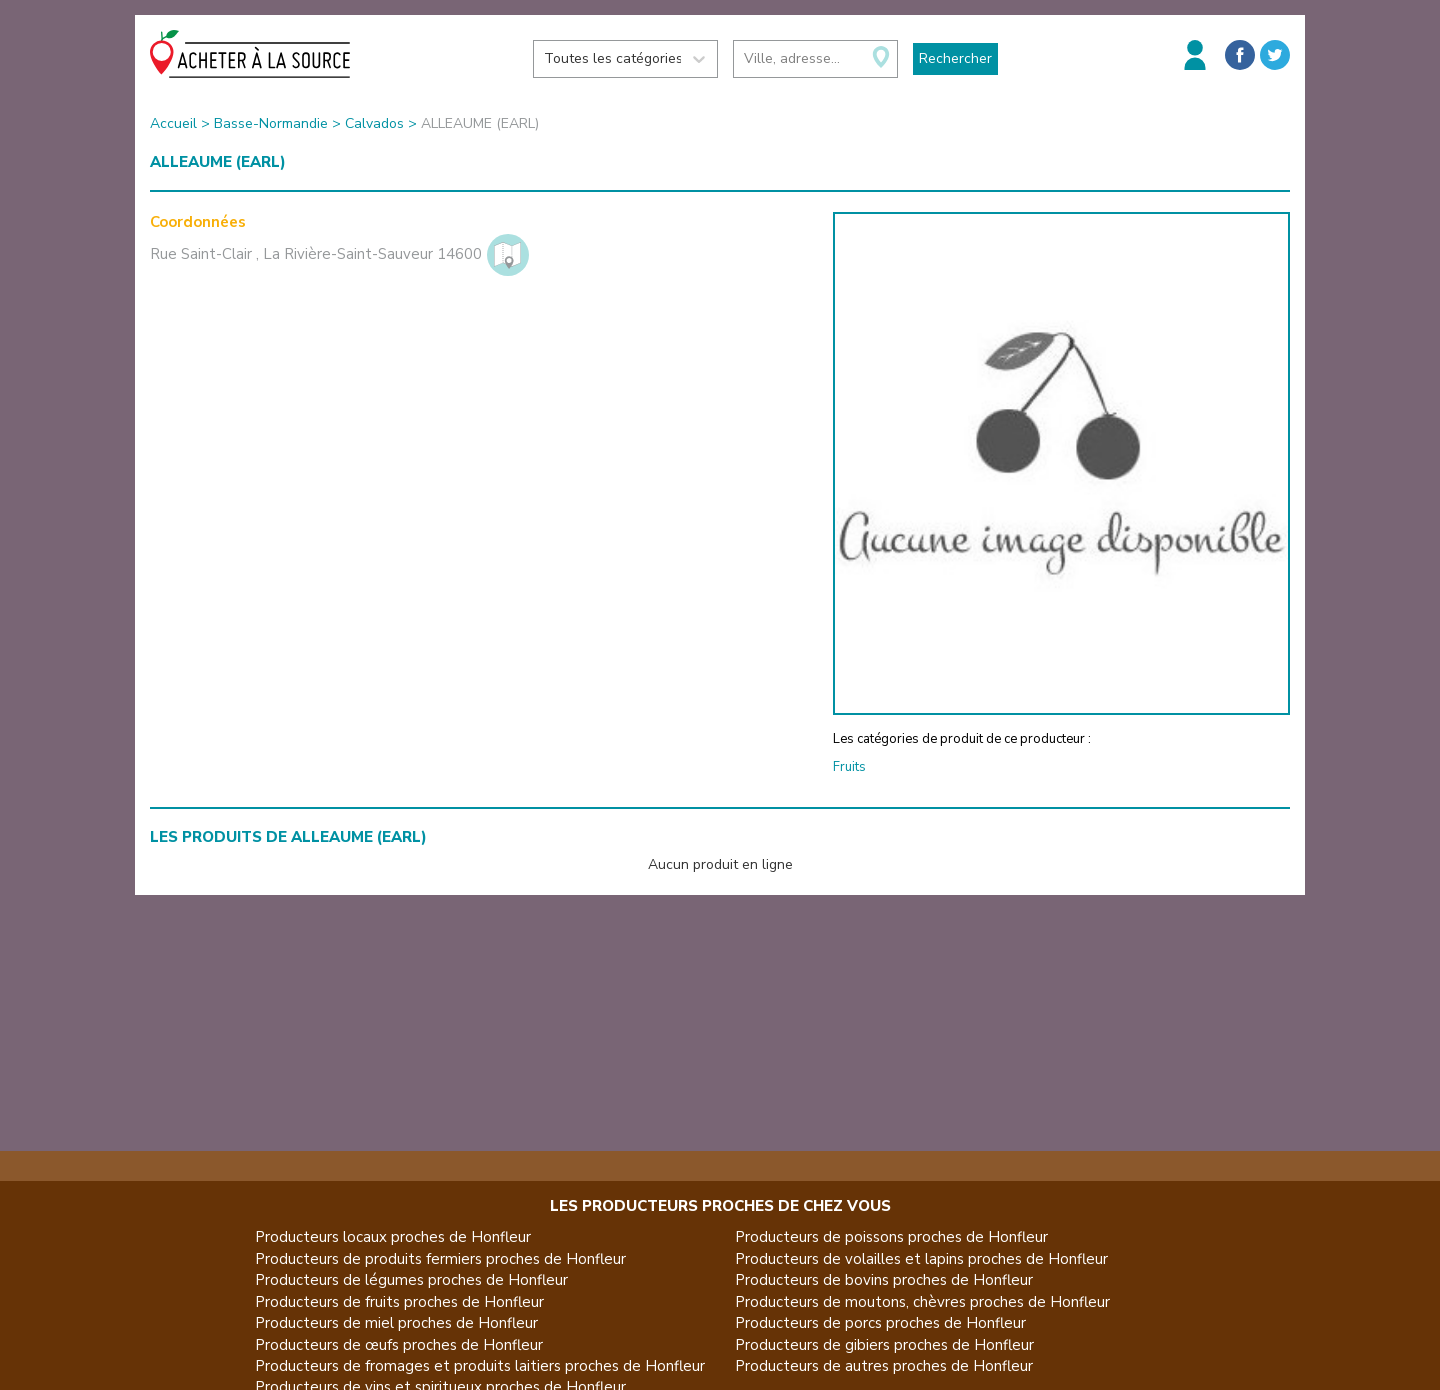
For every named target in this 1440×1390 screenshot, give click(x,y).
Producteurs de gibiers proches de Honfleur (884, 1345)
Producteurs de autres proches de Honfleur (884, 1366)
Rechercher (955, 58)
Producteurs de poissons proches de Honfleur (891, 1237)
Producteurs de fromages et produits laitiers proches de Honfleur (480, 1366)
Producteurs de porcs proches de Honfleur (880, 1323)
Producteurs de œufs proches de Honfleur (399, 1345)
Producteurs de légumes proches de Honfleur (411, 1280)
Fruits (849, 767)
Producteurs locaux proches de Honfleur (393, 1237)
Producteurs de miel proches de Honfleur (396, 1323)
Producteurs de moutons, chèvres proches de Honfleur (922, 1302)
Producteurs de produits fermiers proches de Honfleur (440, 1259)
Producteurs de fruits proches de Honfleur (399, 1302)
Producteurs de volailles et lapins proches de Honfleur (921, 1259)
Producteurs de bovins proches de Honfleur (884, 1280)
